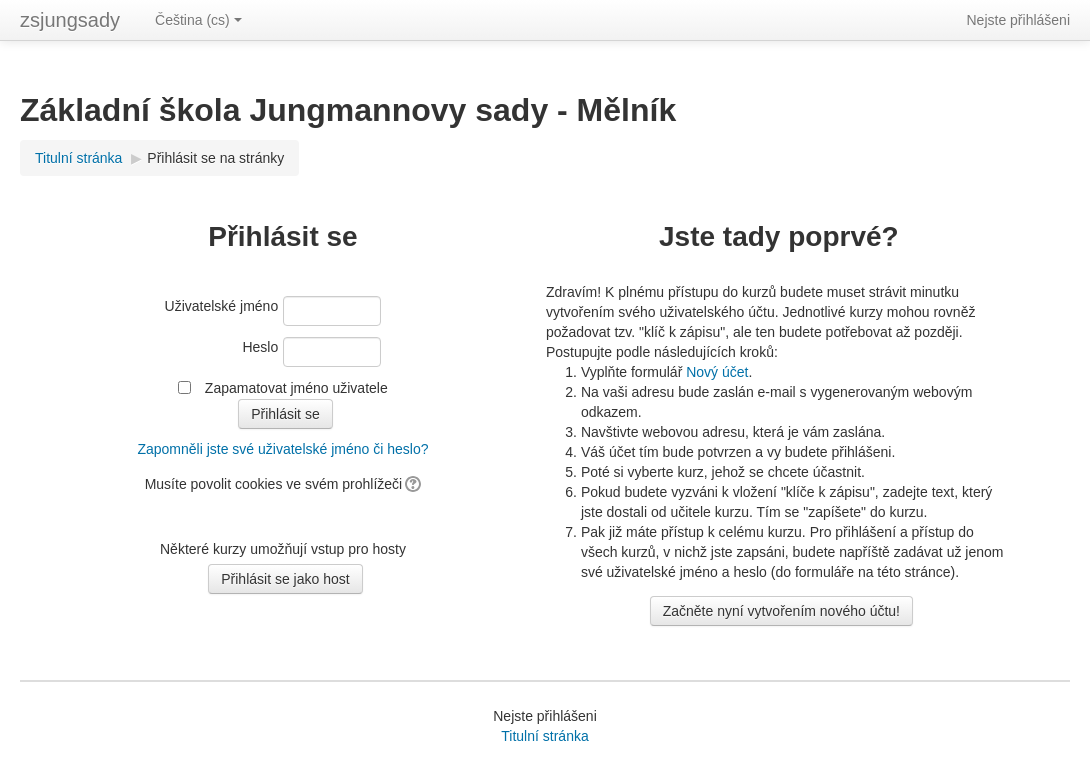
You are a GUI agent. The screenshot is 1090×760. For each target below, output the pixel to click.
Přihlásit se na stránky (215, 158)
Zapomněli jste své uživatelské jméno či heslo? (282, 449)
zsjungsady (70, 20)
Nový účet (717, 372)
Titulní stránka (78, 158)
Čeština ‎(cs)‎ (198, 20)
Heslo (260, 347)
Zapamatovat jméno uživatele (296, 388)
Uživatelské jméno (222, 306)
